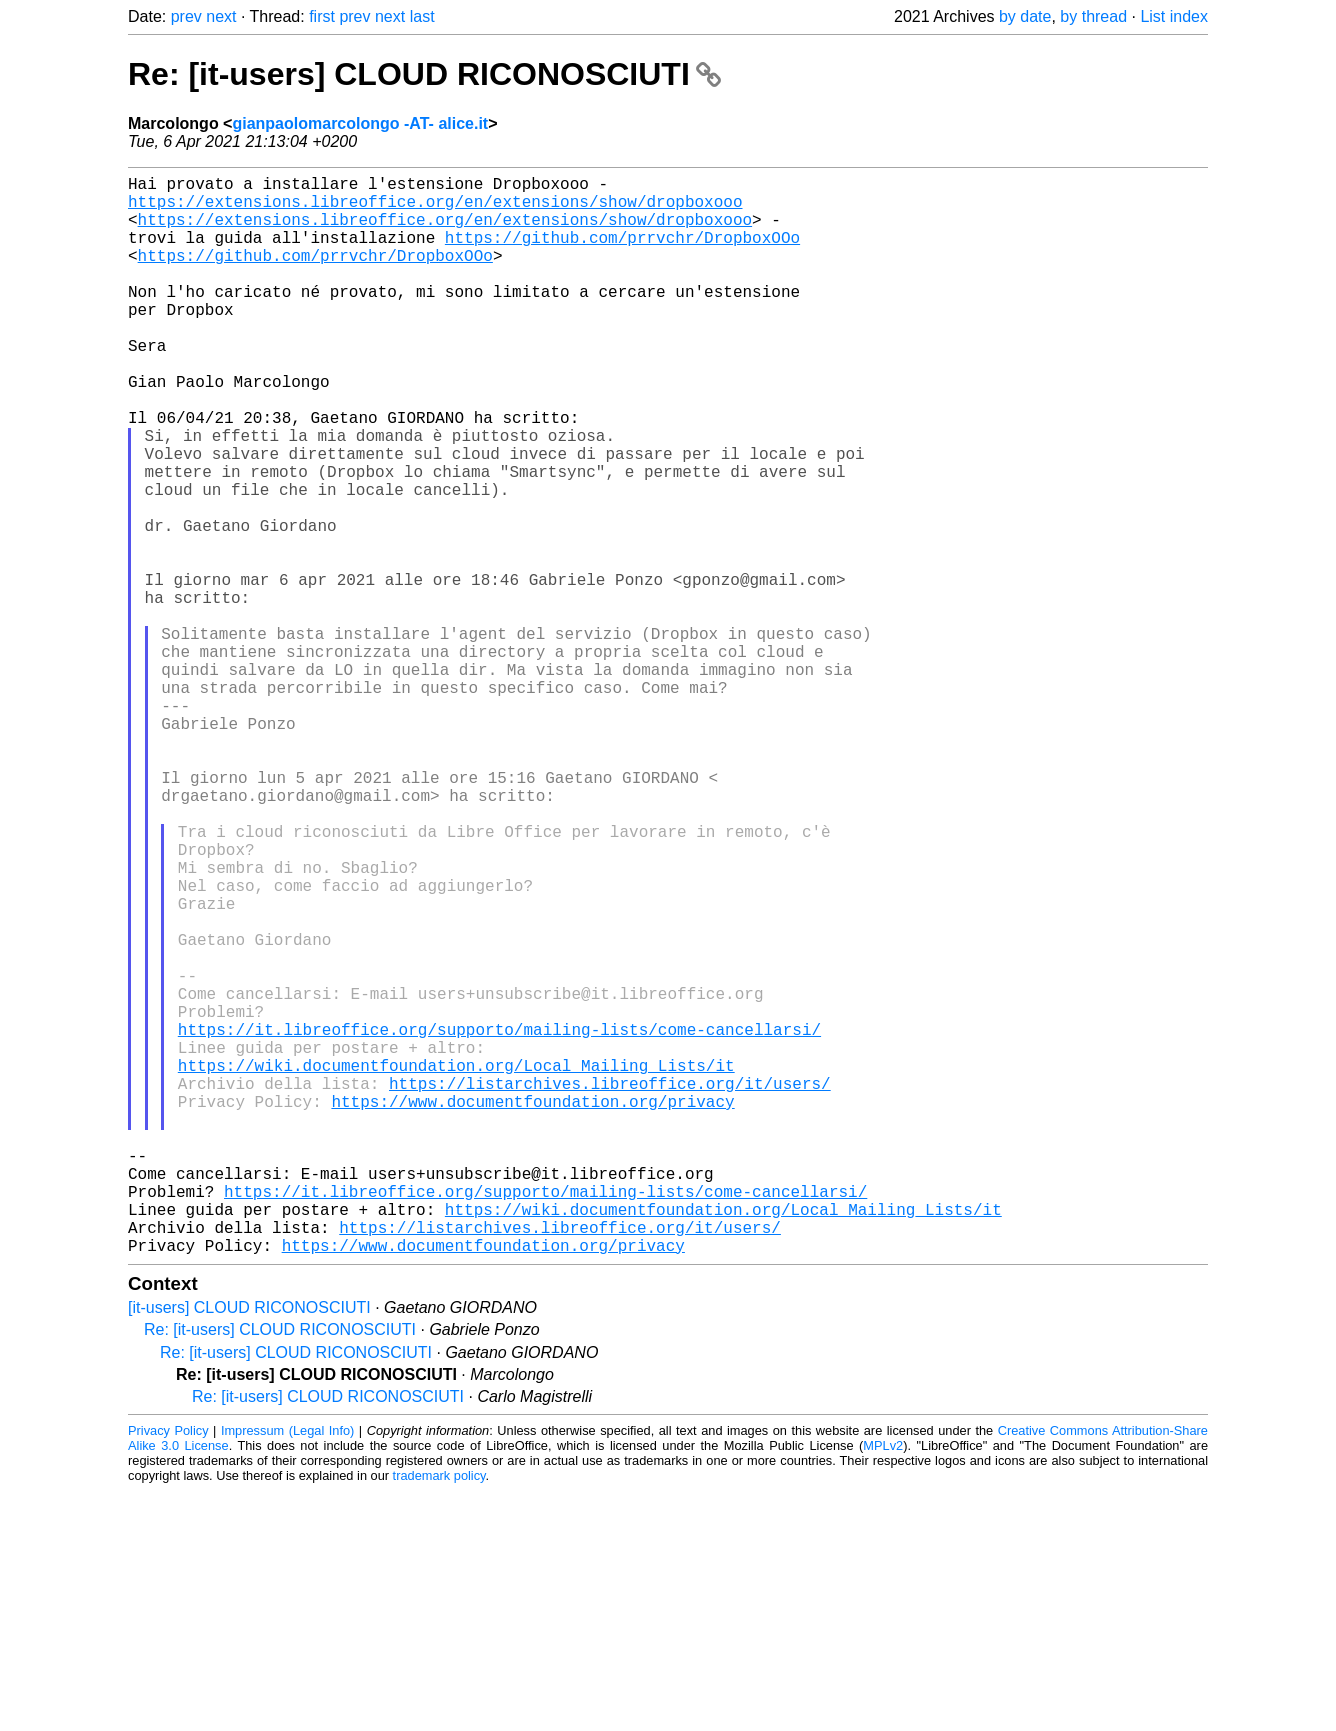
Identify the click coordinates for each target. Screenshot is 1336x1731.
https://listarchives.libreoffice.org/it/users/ (610, 1287)
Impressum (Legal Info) (287, 1670)
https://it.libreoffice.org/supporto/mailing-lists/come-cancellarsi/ (499, 1221)
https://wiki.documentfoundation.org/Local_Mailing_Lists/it (456, 1265)
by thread (1093, 16)
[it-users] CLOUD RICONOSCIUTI (249, 1547)
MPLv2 (883, 1685)
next (221, 16)
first (322, 16)
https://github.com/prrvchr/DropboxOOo (622, 253)
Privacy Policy (168, 1670)
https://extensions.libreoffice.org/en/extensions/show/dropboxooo (435, 209)
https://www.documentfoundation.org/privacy (532, 1309)
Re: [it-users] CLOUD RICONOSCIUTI (424, 74)
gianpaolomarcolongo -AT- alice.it (360, 123)
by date (1025, 16)
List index (1174, 16)
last (422, 16)
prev (186, 16)
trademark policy (439, 1715)
